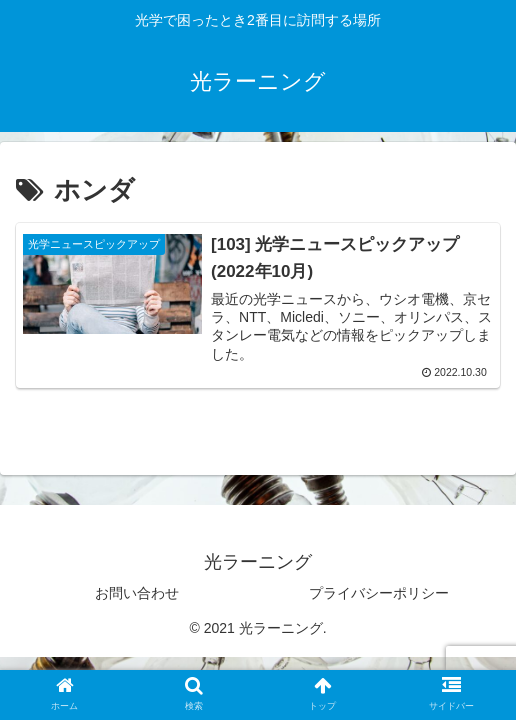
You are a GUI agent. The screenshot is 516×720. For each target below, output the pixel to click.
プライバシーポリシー (379, 593)
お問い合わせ (137, 593)
